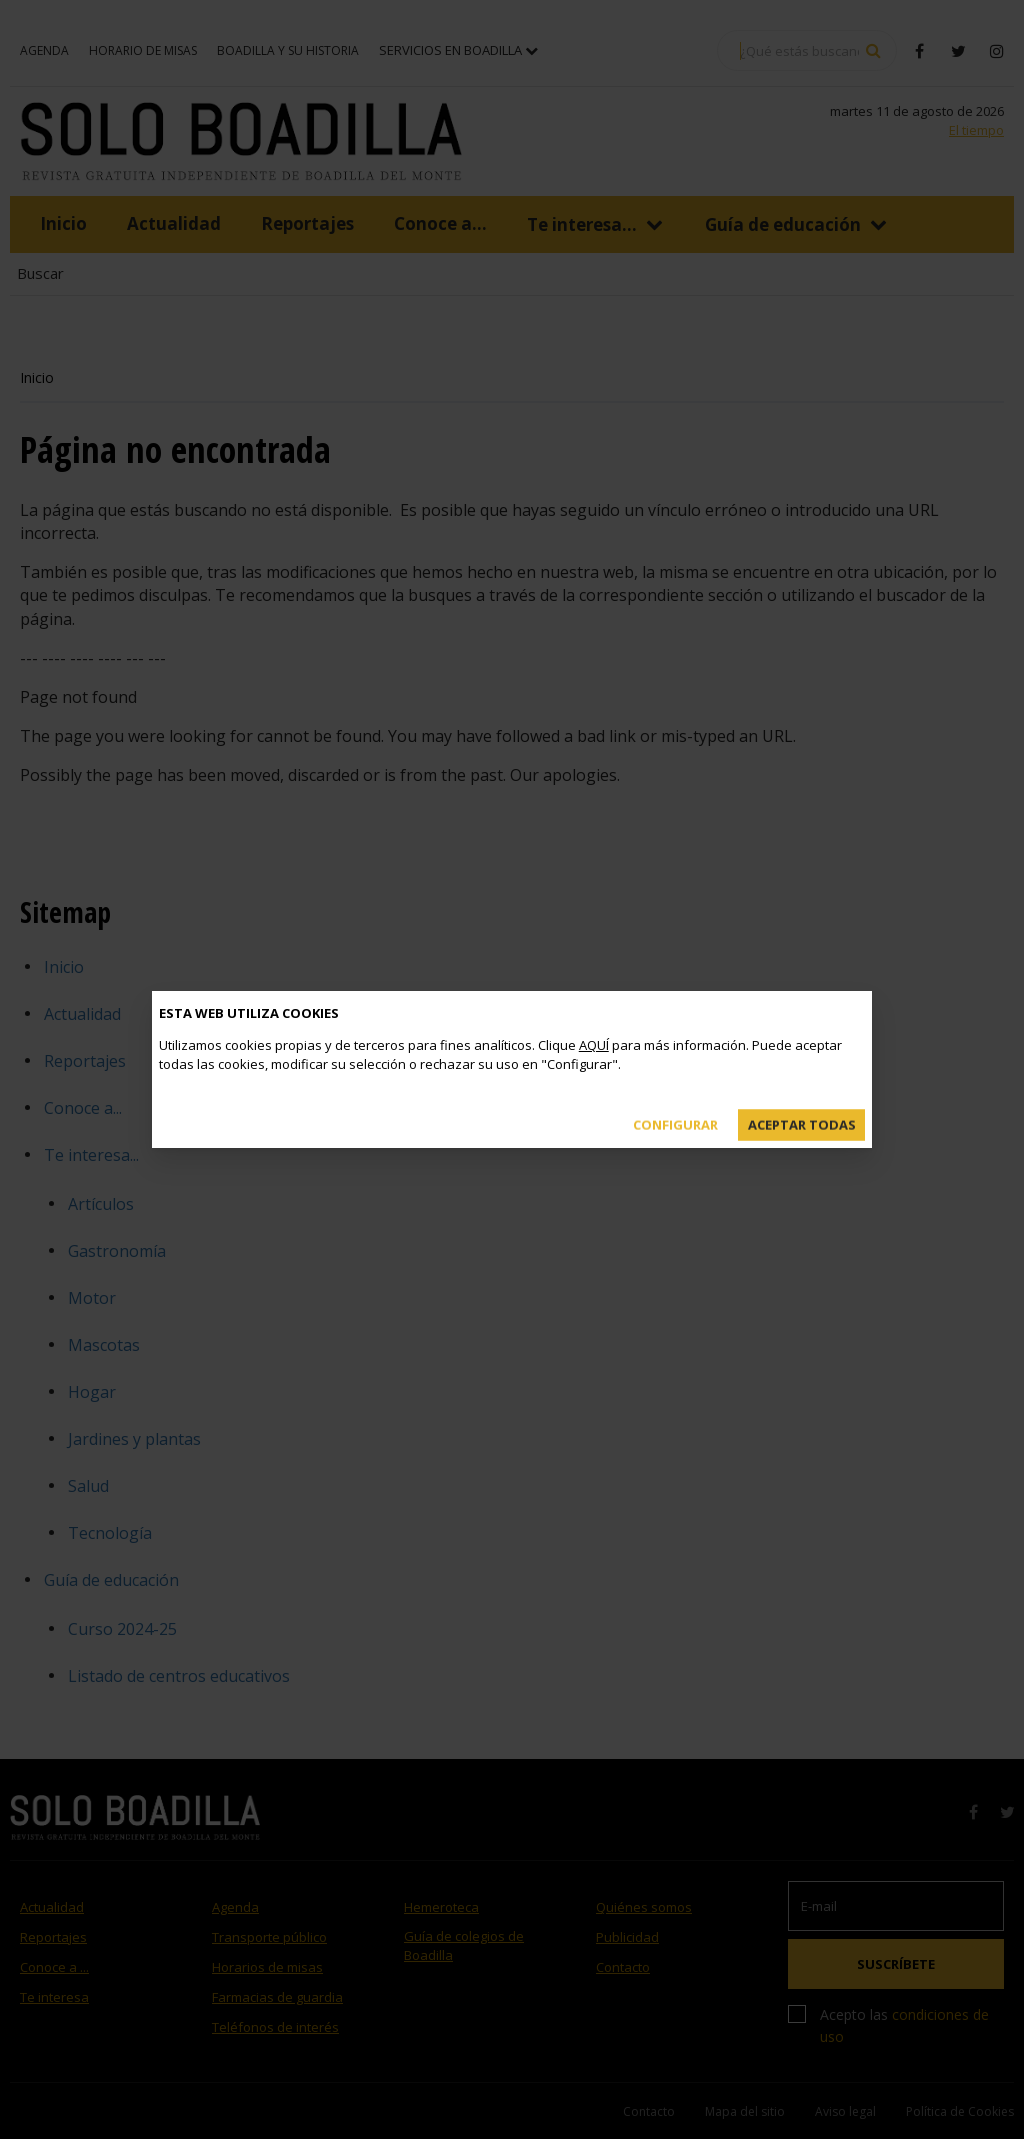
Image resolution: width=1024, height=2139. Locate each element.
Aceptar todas (802, 1109)
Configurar (675, 1109)
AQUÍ (594, 1028)
